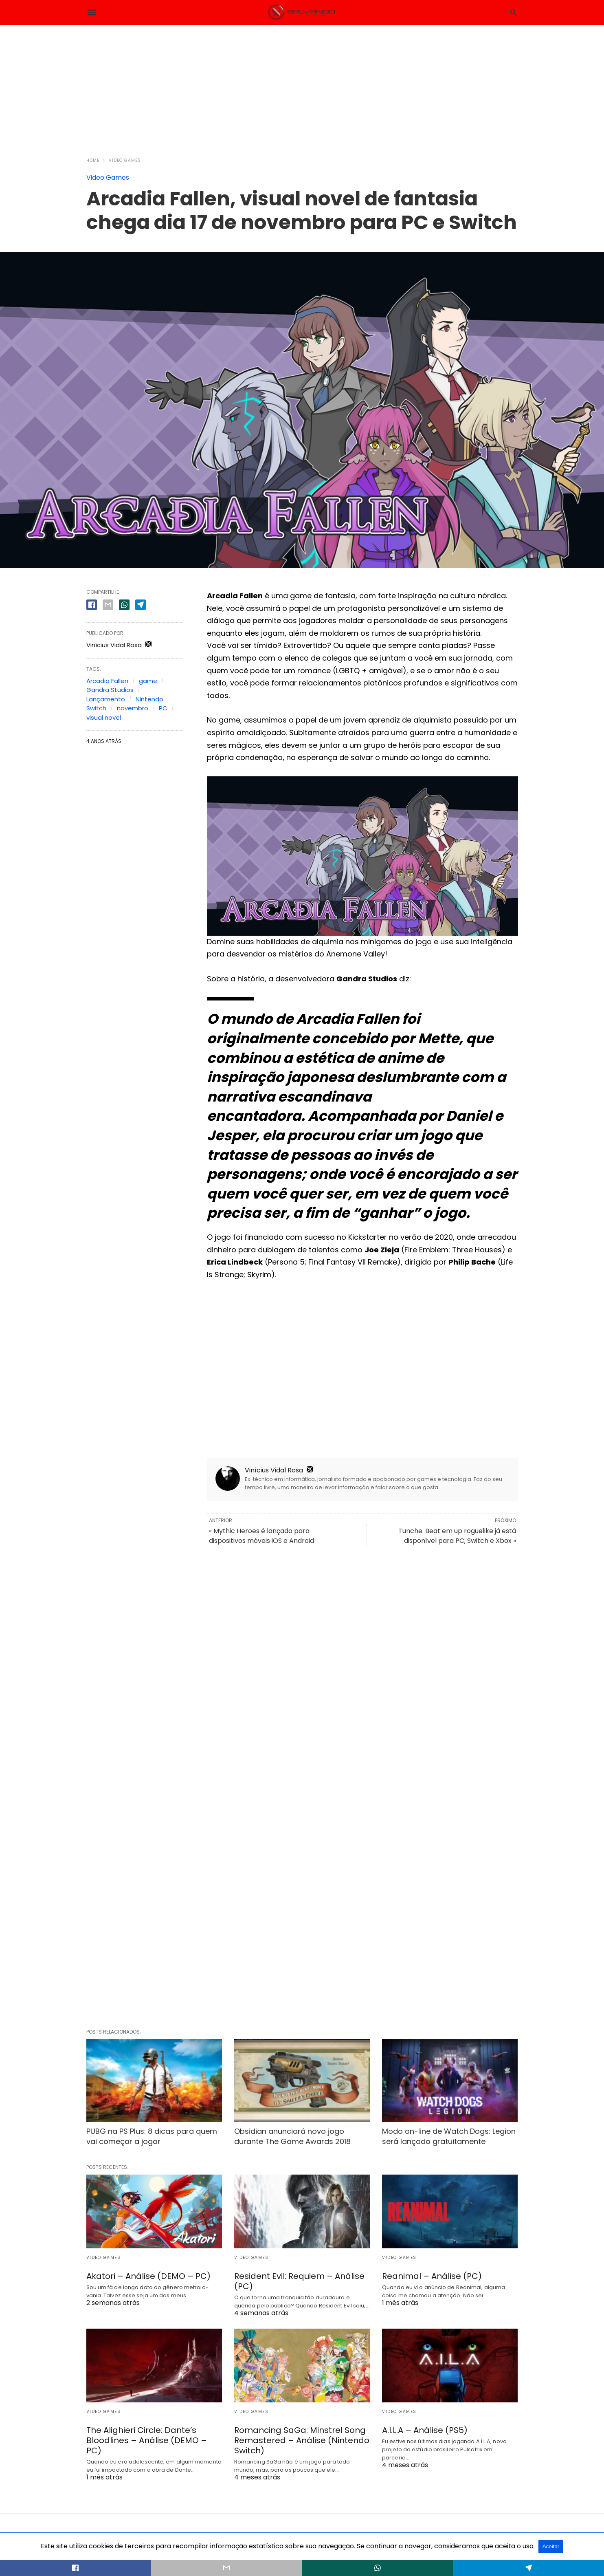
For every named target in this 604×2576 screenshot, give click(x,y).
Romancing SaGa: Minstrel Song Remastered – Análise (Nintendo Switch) (301, 2440)
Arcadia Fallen (107, 681)
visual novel (103, 717)
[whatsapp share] (124, 604)
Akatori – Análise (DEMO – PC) (148, 2276)
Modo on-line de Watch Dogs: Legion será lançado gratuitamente (449, 2136)
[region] (302, 86)
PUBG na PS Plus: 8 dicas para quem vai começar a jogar (151, 2136)
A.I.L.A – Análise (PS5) (425, 2430)
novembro (132, 708)
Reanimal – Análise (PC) (432, 2276)
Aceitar (551, 2546)
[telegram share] (140, 604)
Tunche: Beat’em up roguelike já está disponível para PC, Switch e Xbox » (457, 1535)
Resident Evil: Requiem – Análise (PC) (299, 2281)
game (148, 681)
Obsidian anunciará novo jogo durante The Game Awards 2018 (292, 2136)
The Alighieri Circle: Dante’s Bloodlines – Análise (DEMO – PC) (146, 2440)
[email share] (108, 604)
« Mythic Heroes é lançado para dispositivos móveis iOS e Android (261, 1535)
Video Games (125, 160)
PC (163, 708)
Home (92, 160)
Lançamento (105, 699)
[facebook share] (91, 604)
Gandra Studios (110, 689)
